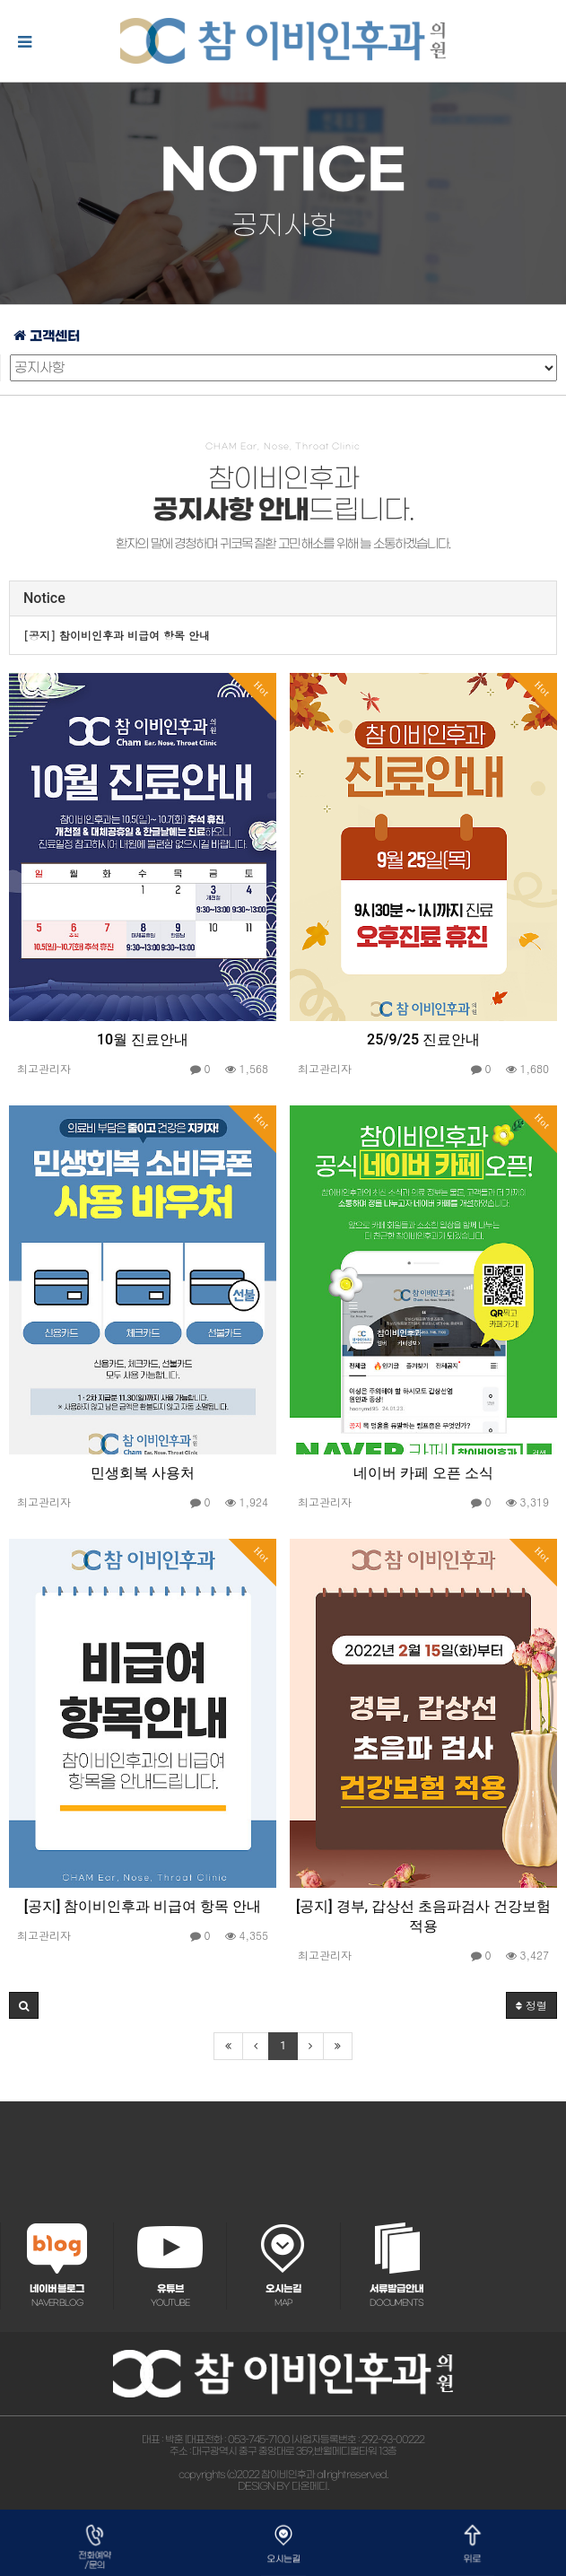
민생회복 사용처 (143, 1472)
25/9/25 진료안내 (423, 1039)
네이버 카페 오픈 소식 (423, 1472)
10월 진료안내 (142, 1039)
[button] (24, 2005)
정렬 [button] (531, 2005)
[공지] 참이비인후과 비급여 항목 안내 (143, 1906)
